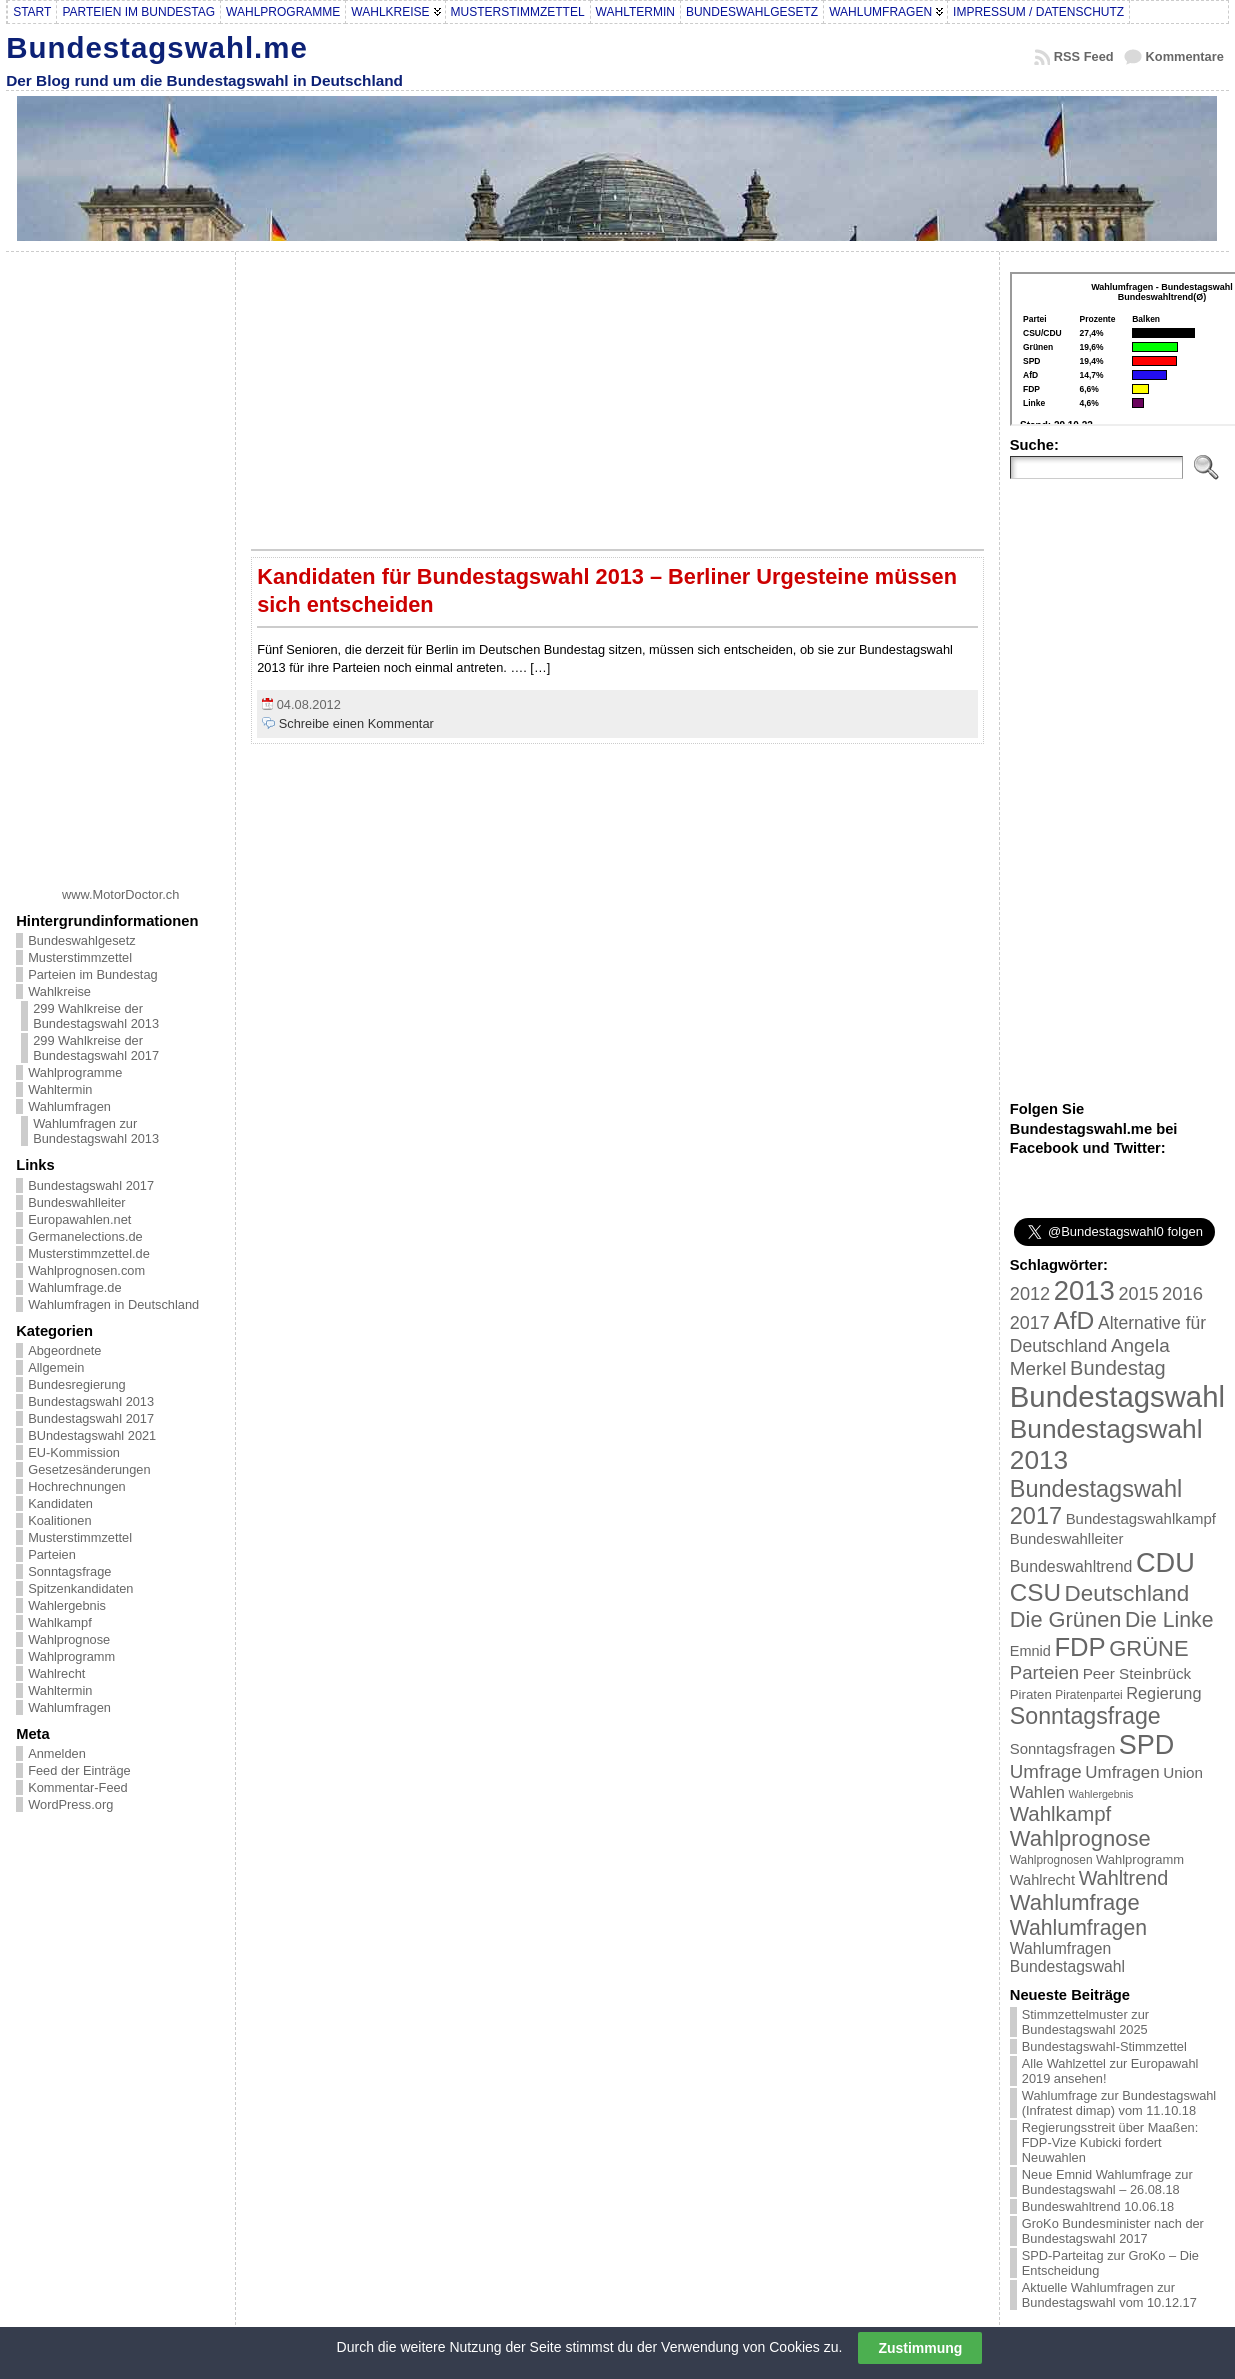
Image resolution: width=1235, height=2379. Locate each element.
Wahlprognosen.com (86, 1270)
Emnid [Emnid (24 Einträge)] (1030, 1651)
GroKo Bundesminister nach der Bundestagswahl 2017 (1113, 2231)
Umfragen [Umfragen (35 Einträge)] (1122, 1772)
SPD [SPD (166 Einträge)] (1147, 1745)
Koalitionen (59, 1520)
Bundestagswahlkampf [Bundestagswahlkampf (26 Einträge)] (1141, 1518)
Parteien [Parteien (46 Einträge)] (1044, 1672)
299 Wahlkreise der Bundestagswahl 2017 (96, 1048)
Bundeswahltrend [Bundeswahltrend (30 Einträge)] (1071, 1566)
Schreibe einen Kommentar (356, 723)
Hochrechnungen (76, 1486)
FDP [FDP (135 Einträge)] (1079, 1647)
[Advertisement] (121, 562)
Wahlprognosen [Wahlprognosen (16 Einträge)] (1051, 1860)
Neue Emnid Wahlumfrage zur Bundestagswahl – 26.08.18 (1107, 2182)
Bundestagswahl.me (157, 47)
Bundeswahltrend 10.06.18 (1098, 2206)
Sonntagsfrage (69, 1571)
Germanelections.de (85, 1236)
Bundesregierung (76, 1384)
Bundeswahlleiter (76, 1202)
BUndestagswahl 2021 (92, 1435)
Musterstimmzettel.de (89, 1253)
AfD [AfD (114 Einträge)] (1073, 1320)
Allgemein (56, 1367)
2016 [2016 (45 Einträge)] (1182, 1293)
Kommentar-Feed (78, 1787)
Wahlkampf (60, 1622)
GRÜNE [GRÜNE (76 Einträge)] (1148, 1648)
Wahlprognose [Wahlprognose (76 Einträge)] (1080, 1838)
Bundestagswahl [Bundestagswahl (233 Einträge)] (1117, 1396)
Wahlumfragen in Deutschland (113, 1304)
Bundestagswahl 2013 (91, 1401)
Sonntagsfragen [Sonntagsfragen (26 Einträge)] (1062, 1748)
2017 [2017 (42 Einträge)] (1030, 1323)
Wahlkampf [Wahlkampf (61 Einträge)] (1060, 1813)
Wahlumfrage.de (74, 1287)
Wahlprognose (69, 1639)
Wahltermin (60, 1089)
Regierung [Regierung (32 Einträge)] (1163, 1693)
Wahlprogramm (71, 1656)
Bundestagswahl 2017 (91, 1185)
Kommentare (1185, 56)
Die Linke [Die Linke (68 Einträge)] (1169, 1619)
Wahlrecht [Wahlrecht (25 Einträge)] (1042, 1880)
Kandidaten (60, 1503)
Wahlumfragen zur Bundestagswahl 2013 (96, 1131)
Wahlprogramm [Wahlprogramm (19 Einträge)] (1140, 1859)
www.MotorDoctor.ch (120, 894)
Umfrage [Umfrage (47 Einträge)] (1046, 1771)
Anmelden (57, 1753)
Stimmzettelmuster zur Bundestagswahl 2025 (1085, 2022)
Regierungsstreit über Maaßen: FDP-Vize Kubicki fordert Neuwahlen (1110, 2142)
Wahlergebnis (67, 1605)
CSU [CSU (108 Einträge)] (1035, 1592)
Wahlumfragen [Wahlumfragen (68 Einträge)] (1078, 1927)
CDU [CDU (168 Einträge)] (1165, 1562)
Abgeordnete (64, 1350)
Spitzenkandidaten (80, 1588)
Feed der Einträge (79, 1770)
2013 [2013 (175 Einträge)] (1084, 1290)
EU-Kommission (74, 1452)
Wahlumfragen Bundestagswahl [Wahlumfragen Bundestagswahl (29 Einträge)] (1067, 1957)
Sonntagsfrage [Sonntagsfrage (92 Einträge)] (1085, 1716)
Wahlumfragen (69, 1106)
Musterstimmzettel (80, 957)
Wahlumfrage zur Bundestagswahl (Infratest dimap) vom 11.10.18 (1119, 2103)
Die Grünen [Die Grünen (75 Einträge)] (1066, 1619)
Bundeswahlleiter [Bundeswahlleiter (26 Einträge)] (1067, 1538)
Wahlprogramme (75, 1072)
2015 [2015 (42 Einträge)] (1138, 1294)
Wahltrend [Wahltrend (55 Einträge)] (1124, 1878)
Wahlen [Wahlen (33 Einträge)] (1037, 1792)
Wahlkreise (59, 991)
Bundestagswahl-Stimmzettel (1104, 2046)
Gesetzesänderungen (89, 1469)
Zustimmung (920, 2348)
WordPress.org (70, 1804)
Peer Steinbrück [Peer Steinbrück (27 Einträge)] (1137, 1673)
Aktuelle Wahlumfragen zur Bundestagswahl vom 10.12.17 (1109, 2295)
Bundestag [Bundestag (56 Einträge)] (1118, 1368)
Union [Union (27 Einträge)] (1183, 1772)
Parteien (52, 1554)
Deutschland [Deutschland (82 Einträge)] (1127, 1593)
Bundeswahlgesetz (81, 940)
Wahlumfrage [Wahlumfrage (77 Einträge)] (1075, 1902)
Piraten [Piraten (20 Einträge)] (1031, 1694)
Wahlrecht (56, 1673)
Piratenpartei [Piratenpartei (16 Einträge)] (1088, 1695)
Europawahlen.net (79, 1219)
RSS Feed (1084, 56)
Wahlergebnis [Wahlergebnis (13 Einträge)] (1101, 1794)
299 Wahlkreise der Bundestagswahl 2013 (96, 1016)
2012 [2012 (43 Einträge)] (1030, 1294)
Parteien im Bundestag (92, 974)
